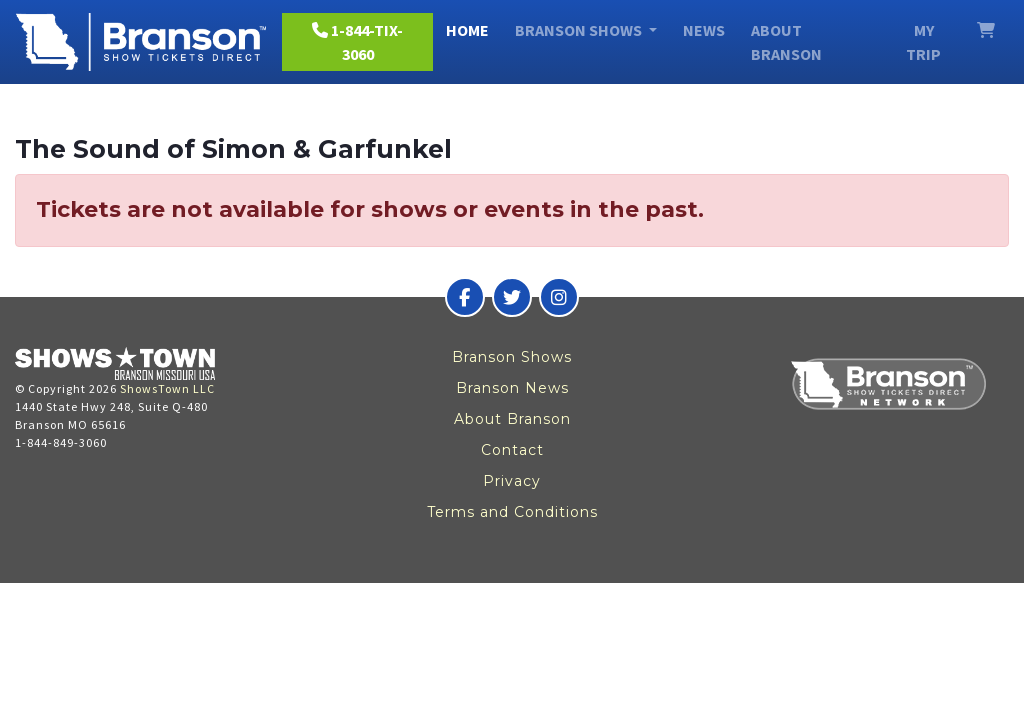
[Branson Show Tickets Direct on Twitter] (512, 297)
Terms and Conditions (512, 512)
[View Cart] (986, 30)
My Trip (923, 42)
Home (467, 30)
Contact (512, 450)
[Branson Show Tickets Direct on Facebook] (465, 297)
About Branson (786, 42)
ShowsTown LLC (167, 388)
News (704, 30)
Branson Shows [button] (580, 30)
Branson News (512, 388)
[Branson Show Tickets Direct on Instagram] (559, 297)
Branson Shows (512, 357)
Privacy (512, 481)
